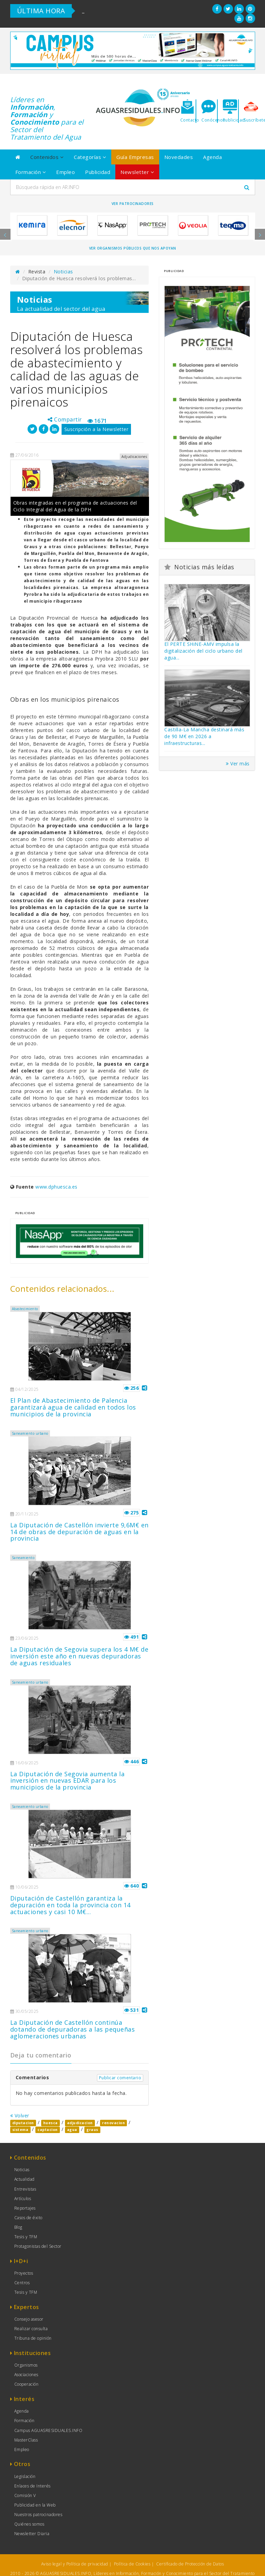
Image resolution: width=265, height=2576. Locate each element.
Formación (30, 172)
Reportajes (25, 2208)
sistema (20, 2129)
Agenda (212, 157)
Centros (22, 2283)
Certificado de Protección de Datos (190, 2564)
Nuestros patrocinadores (38, 2514)
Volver (19, 2115)
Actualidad (24, 2179)
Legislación (25, 2476)
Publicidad (97, 172)
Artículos (22, 2198)
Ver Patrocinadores (133, 203)
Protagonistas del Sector (38, 2246)
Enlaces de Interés (32, 2486)
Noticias (63, 271)
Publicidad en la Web (35, 2505)
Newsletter (137, 172)
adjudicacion (80, 2122)
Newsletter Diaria (32, 2534)
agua (72, 2129)
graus (92, 2129)
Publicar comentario (120, 2078)
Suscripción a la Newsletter (96, 429)
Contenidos (47, 157)
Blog (18, 2227)
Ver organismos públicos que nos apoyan (132, 248)
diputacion (23, 2122)
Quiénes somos (29, 2524)
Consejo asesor (29, 2319)
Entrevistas (25, 2189)
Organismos (26, 2365)
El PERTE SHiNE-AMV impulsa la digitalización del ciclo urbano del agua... (203, 651)
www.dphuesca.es (56, 1186)
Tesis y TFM (25, 2237)
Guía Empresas (135, 157)
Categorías (90, 157)
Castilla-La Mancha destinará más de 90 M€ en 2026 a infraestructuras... (204, 736)
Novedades (178, 157)
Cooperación (26, 2384)
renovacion (113, 2122)
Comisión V (25, 2495)
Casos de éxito (28, 2218)
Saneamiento (23, 1557)
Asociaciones (26, 2375)
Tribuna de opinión (33, 2338)
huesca (50, 2122)
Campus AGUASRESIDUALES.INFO (48, 2430)
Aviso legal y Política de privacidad (74, 2564)
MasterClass (26, 2440)
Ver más (238, 763)
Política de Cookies (132, 2564)
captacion (47, 2129)
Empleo (65, 172)
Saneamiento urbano (30, 1433)
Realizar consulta (31, 2329)
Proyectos (23, 2273)
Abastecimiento (25, 1308)
